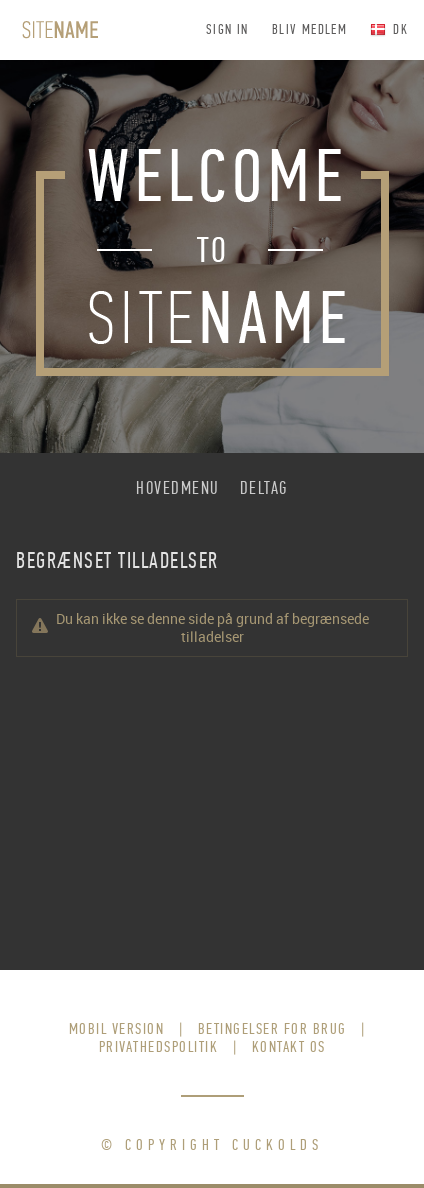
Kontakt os (289, 1046)
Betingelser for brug (272, 1028)
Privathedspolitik (159, 1046)
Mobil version (117, 1028)
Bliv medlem (309, 29)
